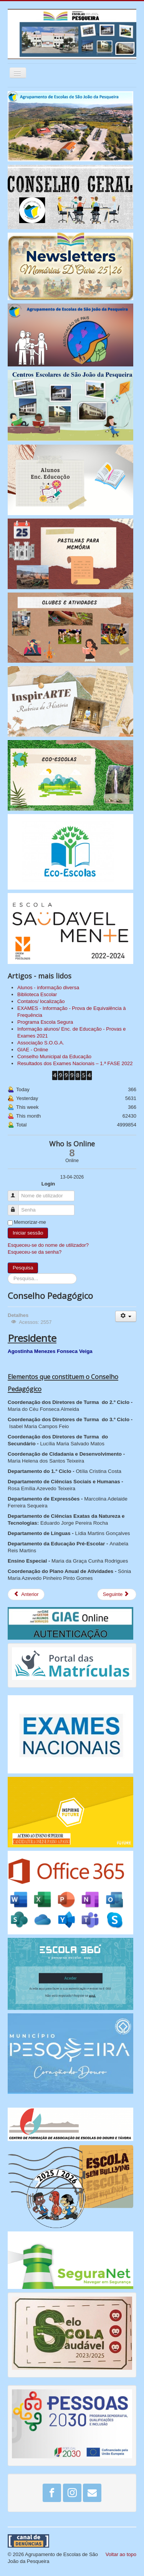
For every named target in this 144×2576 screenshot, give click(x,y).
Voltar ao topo (121, 2554)
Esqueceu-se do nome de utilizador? (48, 1245)
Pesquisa (23, 1268)
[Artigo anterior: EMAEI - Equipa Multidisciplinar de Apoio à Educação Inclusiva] (26, 1594)
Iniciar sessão (28, 1233)
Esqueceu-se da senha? (34, 1252)
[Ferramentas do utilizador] (125, 1316)
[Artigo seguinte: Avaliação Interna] (116, 1594)
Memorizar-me (30, 1222)
